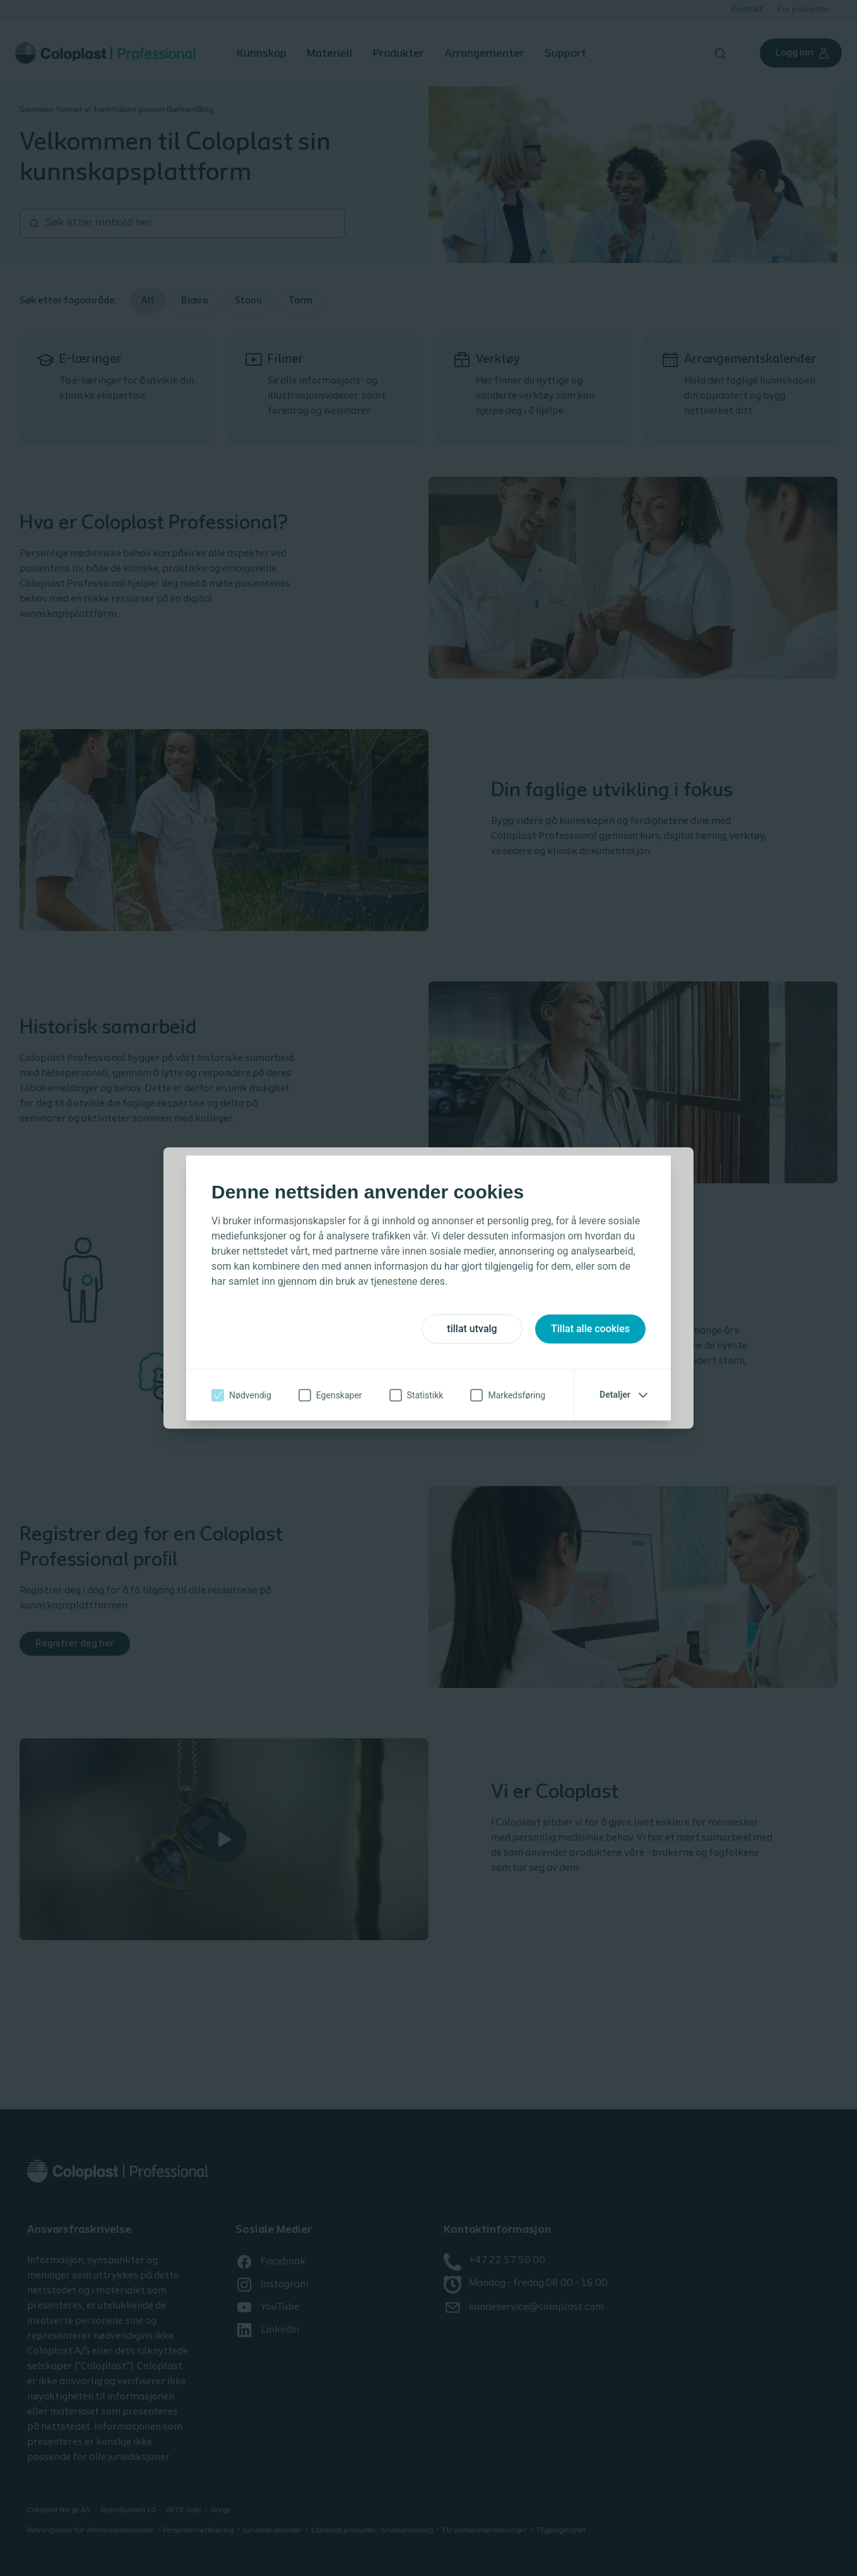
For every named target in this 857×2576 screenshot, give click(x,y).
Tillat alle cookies (590, 1329)
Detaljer (615, 1395)
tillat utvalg (472, 1329)
